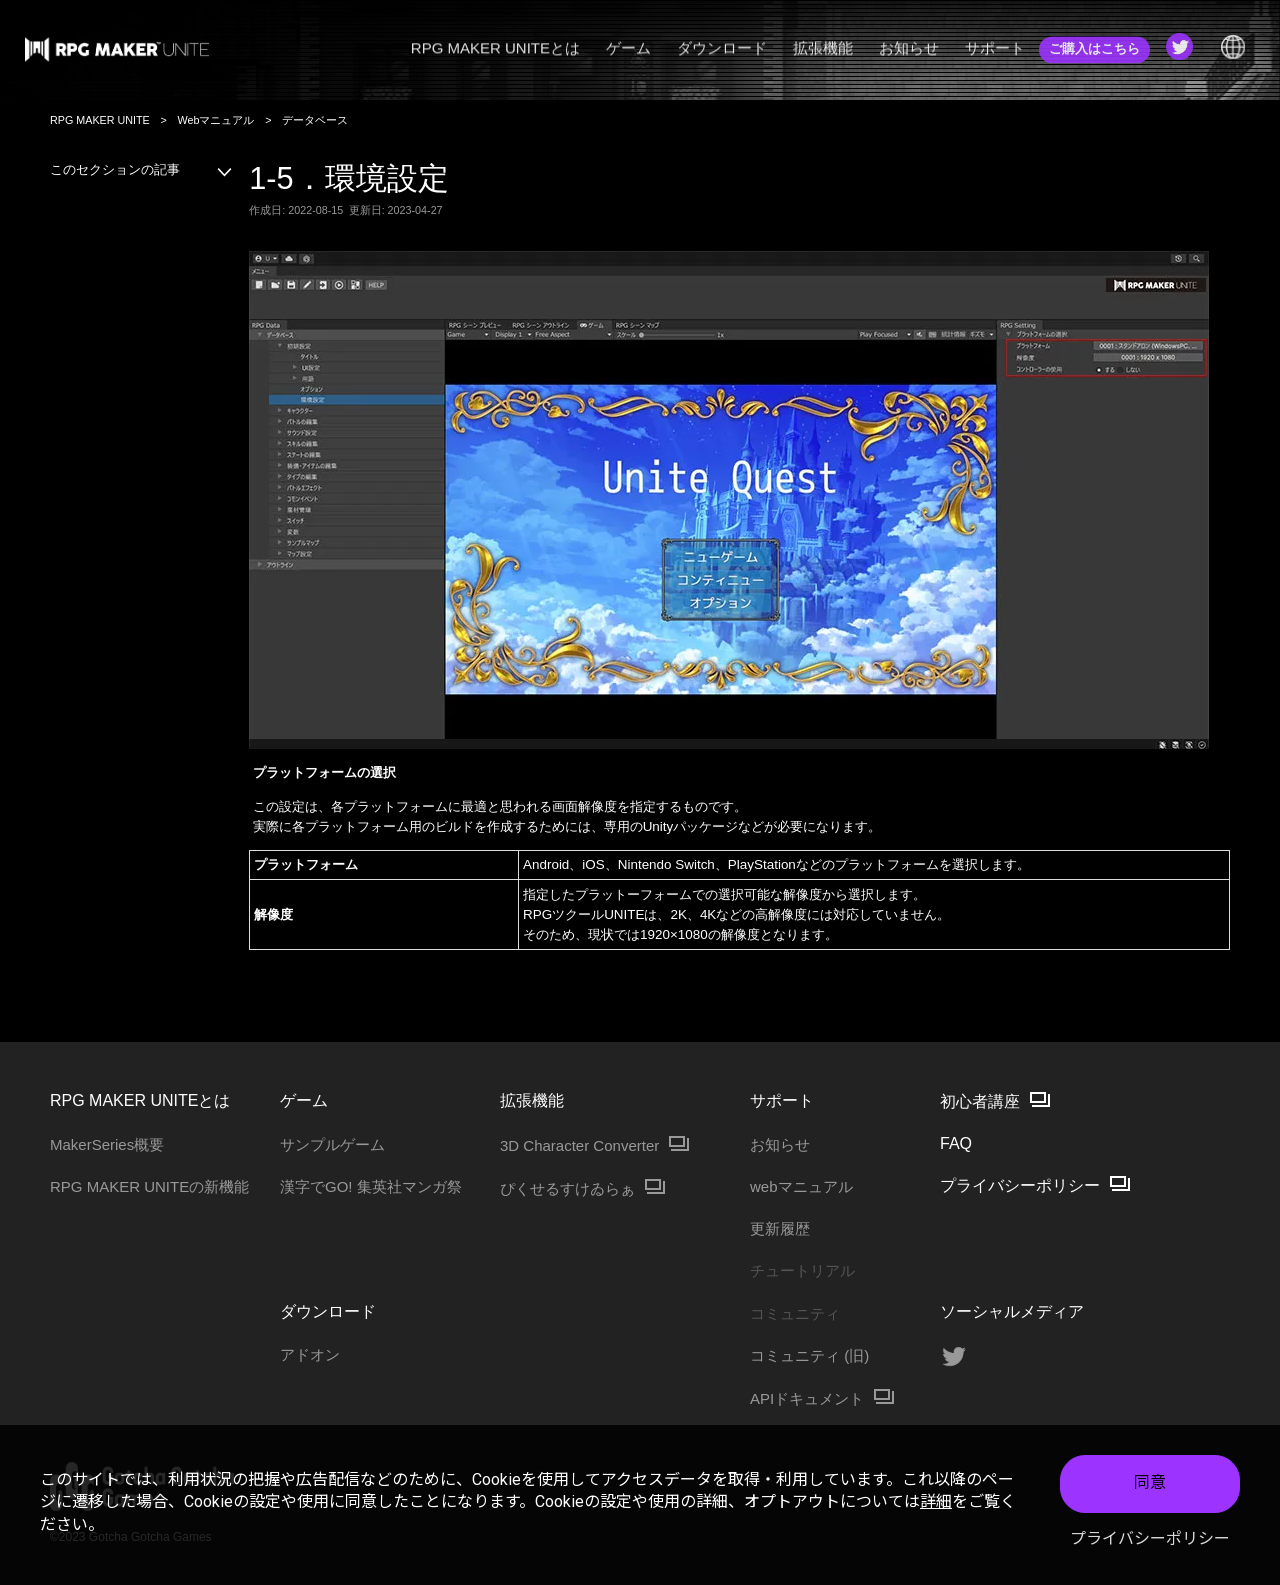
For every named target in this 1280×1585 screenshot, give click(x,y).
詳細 (936, 1501)
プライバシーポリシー (1150, 1538)
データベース (315, 120)
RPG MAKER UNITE (100, 120)
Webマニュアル (216, 120)
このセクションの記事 (142, 169)
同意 (1150, 1482)
